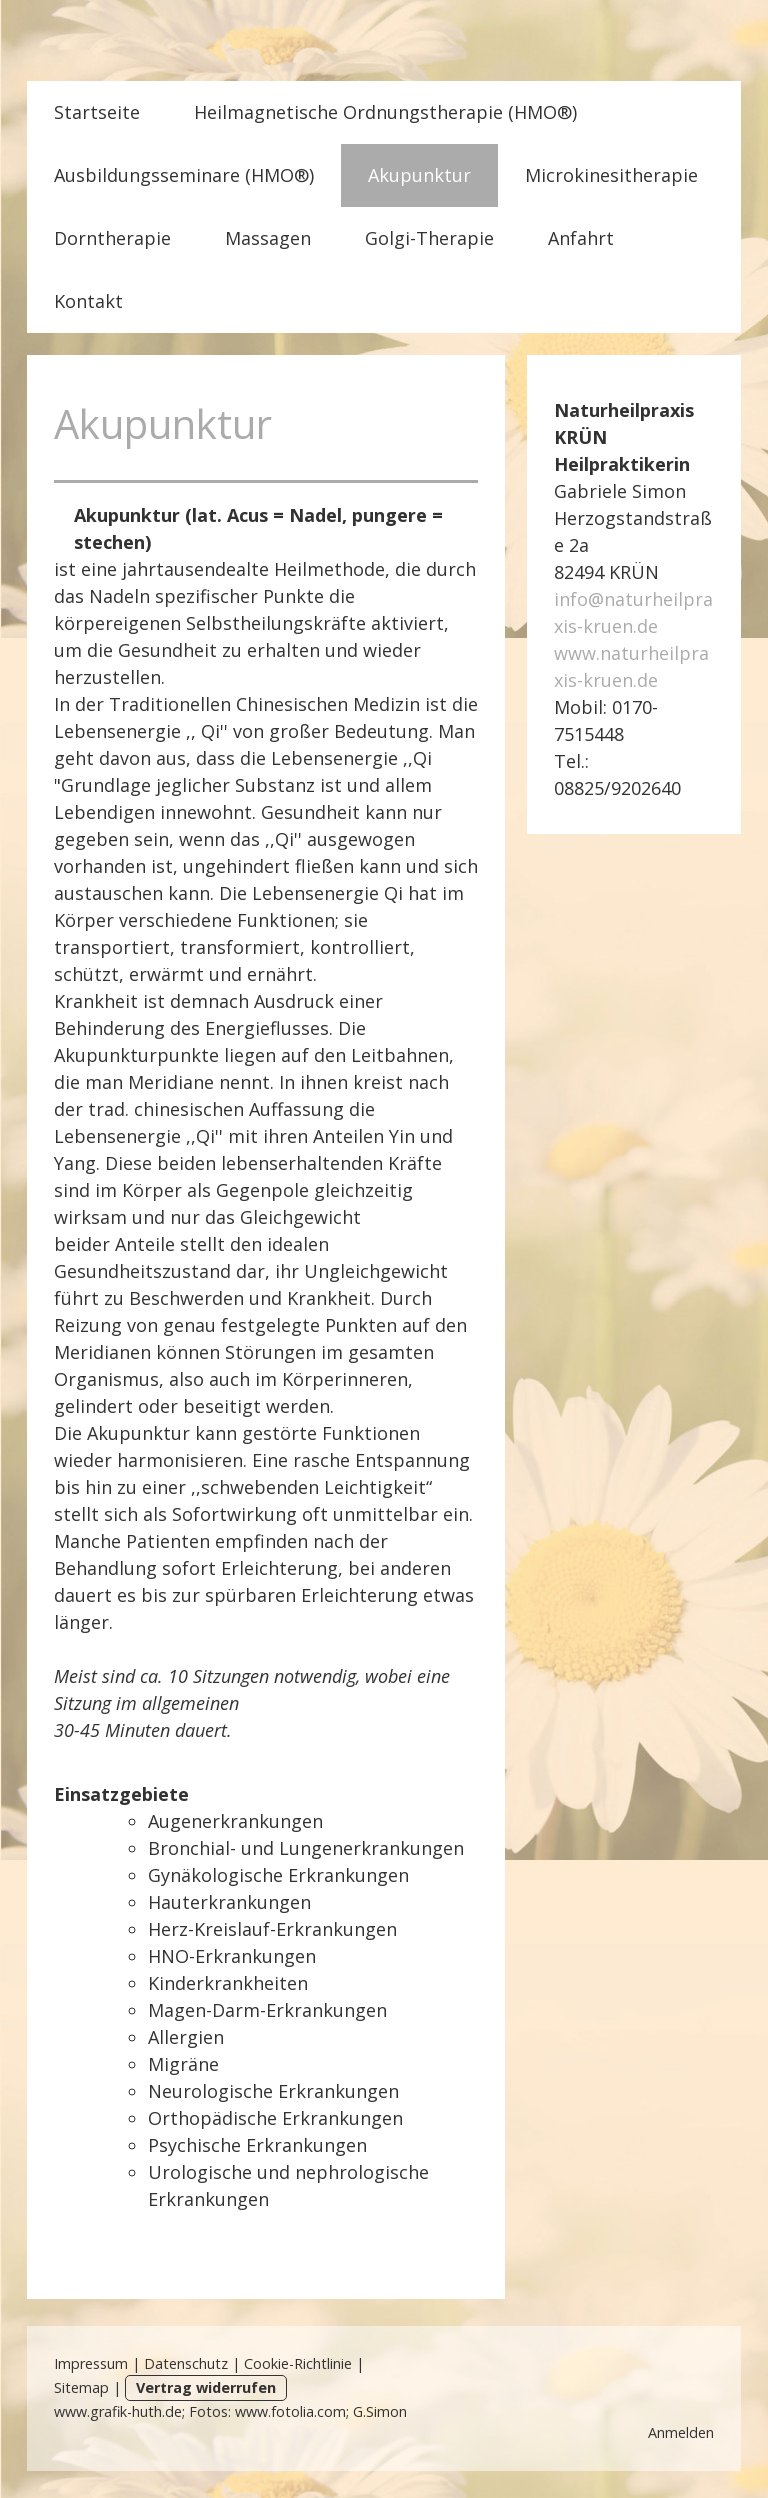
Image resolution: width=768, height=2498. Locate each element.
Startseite (97, 112)
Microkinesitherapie (611, 175)
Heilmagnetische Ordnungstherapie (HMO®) (385, 112)
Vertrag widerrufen (206, 2387)
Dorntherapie (112, 238)
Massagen (268, 238)
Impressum (91, 2363)
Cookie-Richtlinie (298, 2363)
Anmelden (681, 2432)
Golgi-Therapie (429, 238)
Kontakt (88, 301)
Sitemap (81, 2387)
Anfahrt (581, 238)
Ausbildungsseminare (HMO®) (184, 175)
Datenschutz (186, 2363)
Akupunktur (419, 175)
